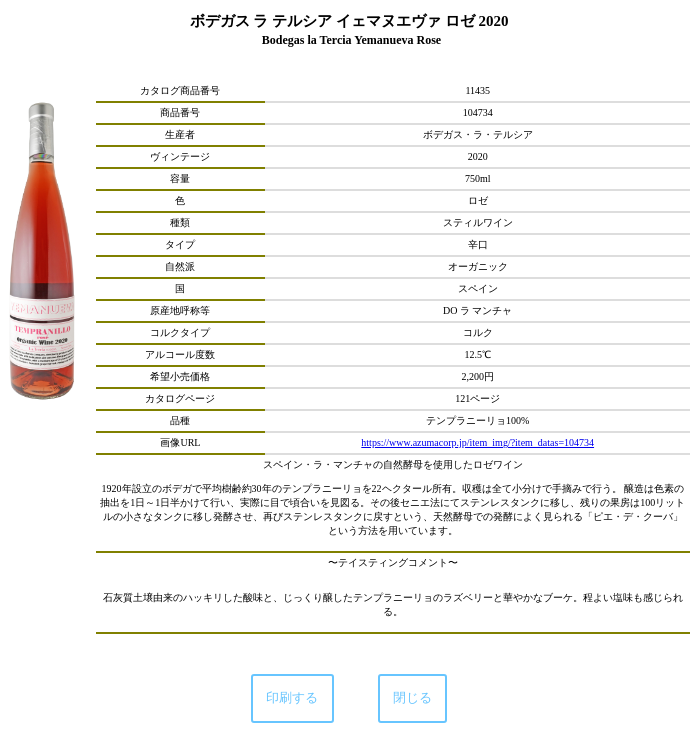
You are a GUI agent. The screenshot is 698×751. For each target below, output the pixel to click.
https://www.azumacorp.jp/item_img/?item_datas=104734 (477, 442)
